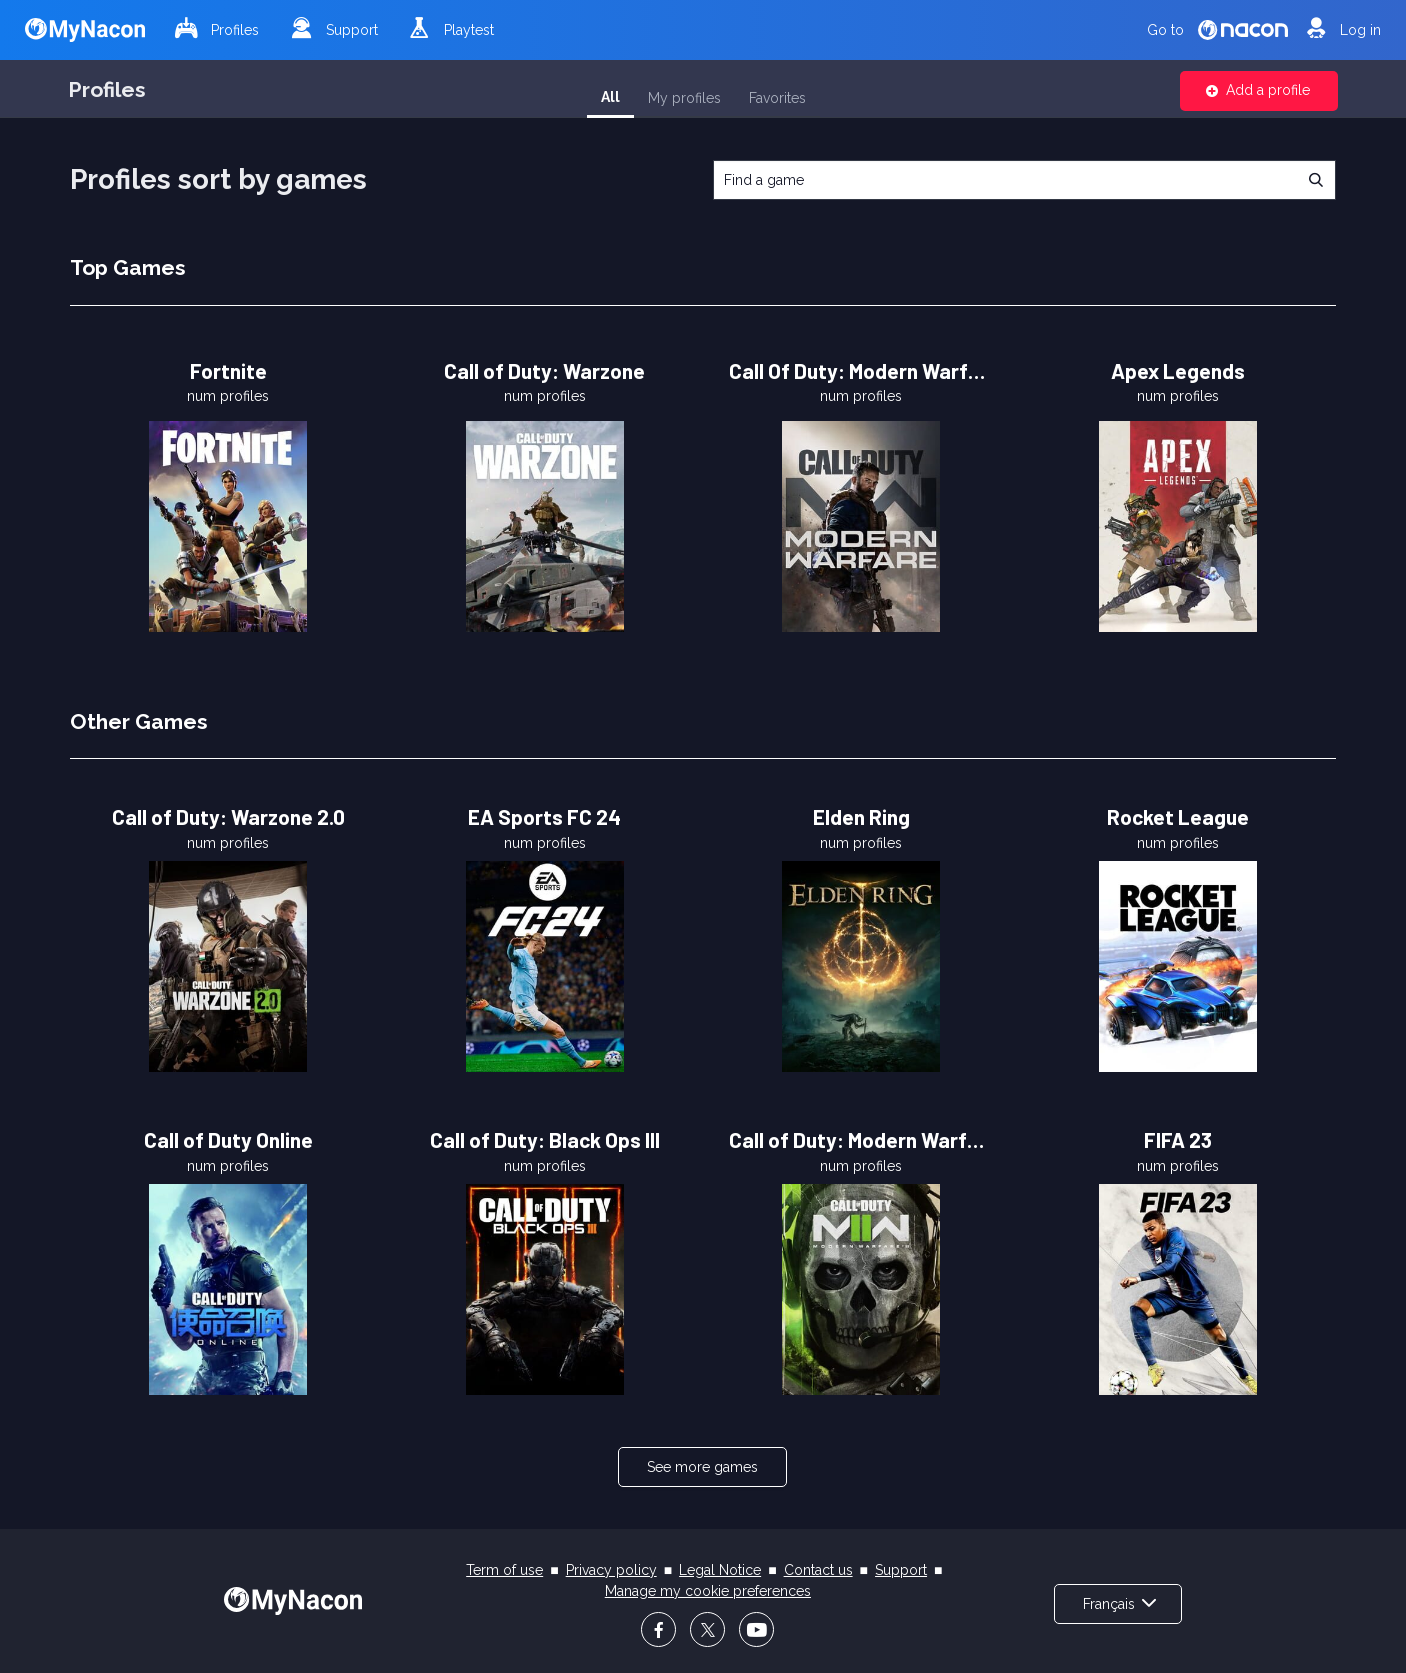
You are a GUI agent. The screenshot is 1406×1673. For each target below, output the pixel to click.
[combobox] (1024, 180)
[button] (1259, 91)
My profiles (684, 98)
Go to (1217, 29)
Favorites (777, 98)
